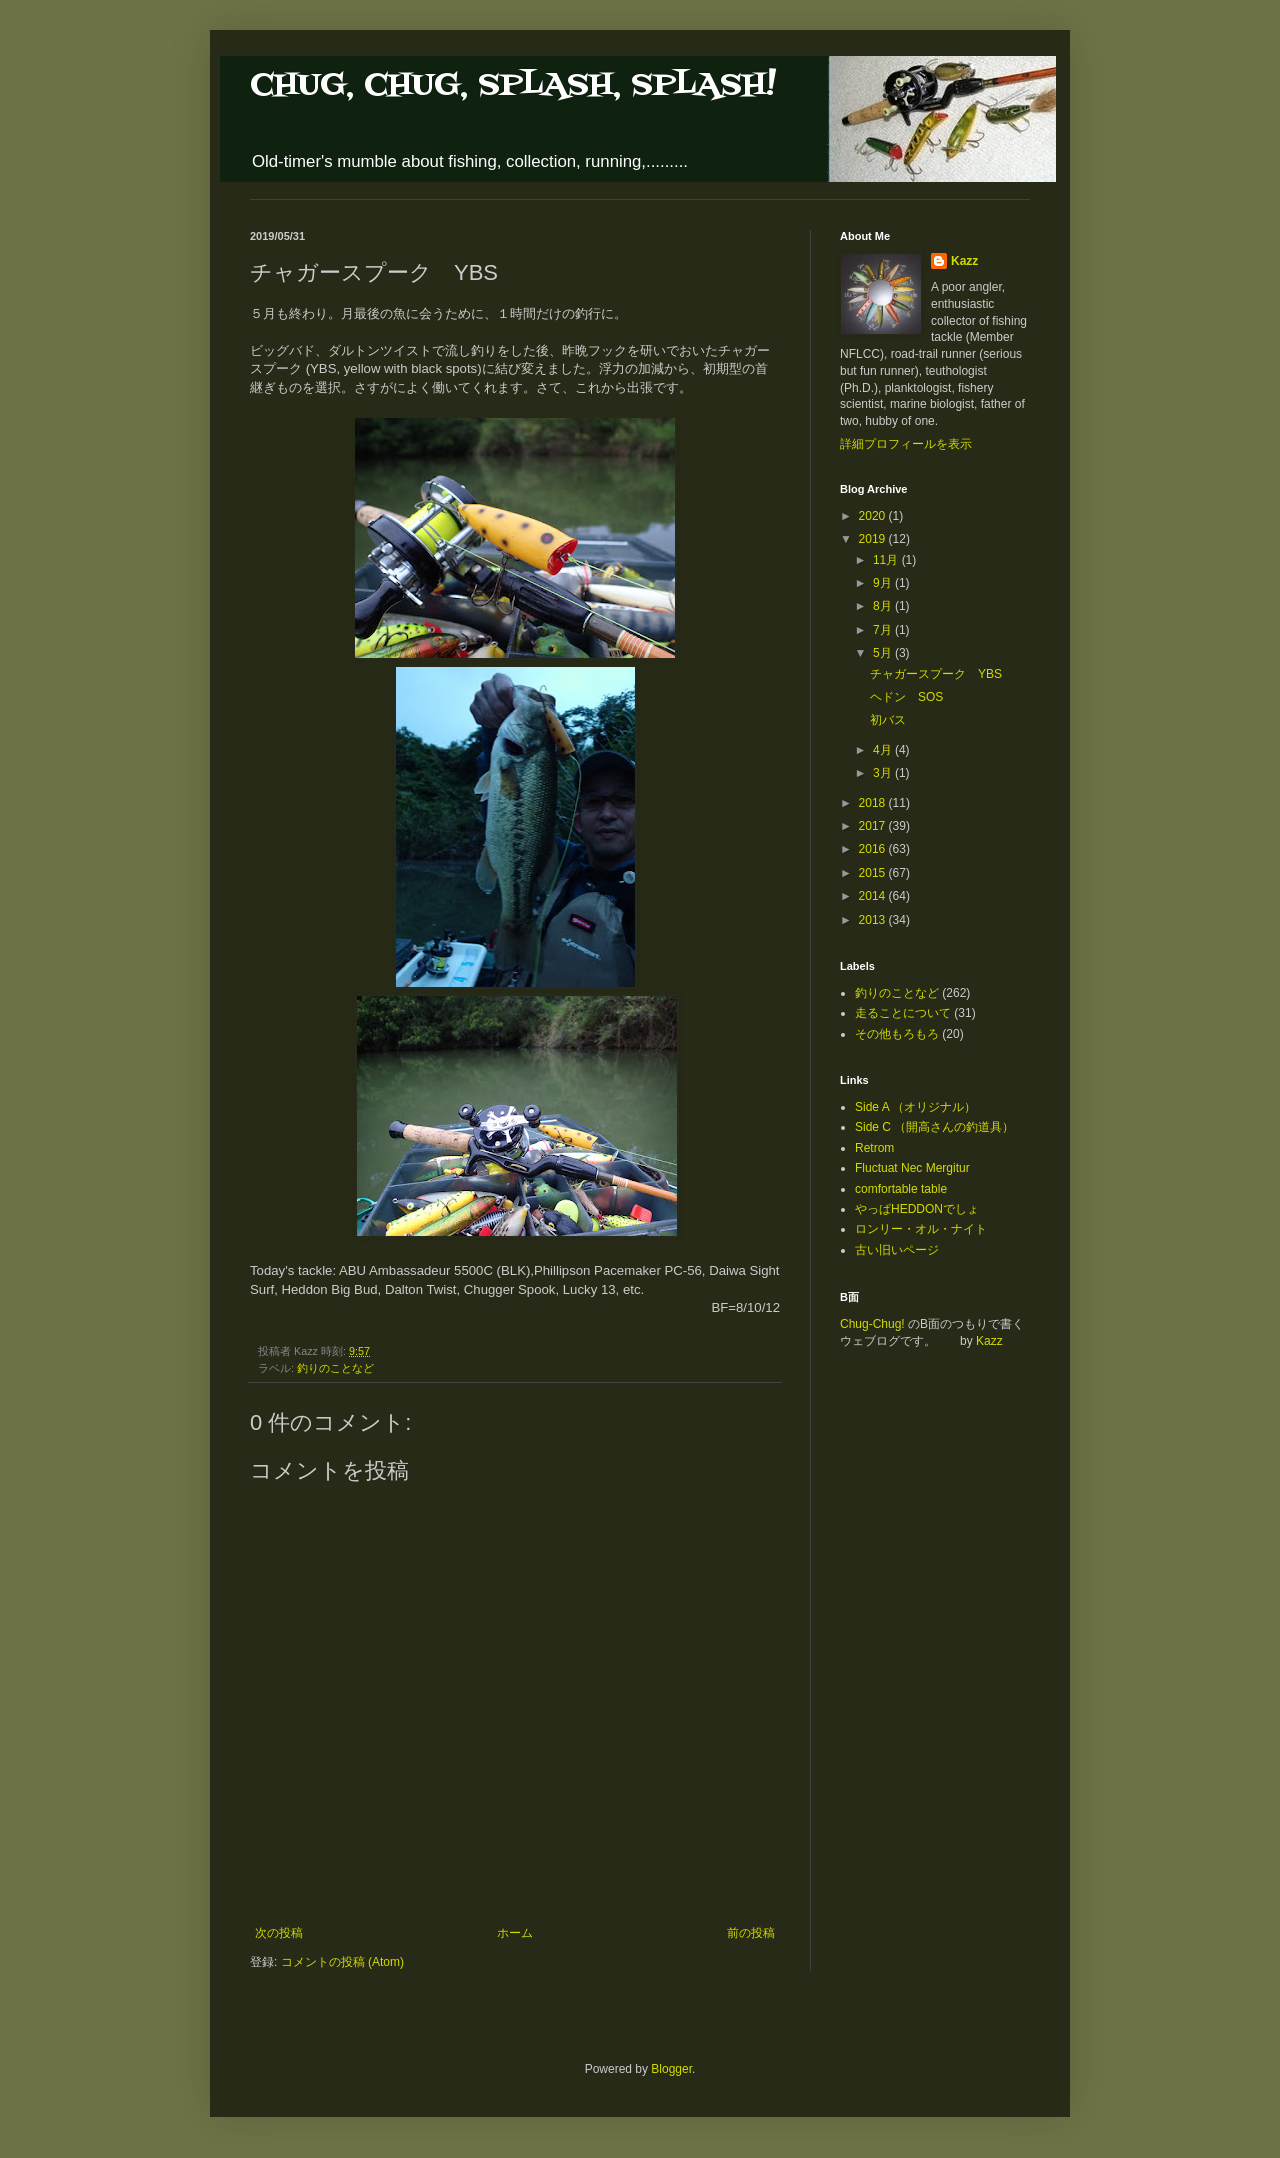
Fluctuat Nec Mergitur (912, 1168)
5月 (884, 653)
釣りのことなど (335, 1368)
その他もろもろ (897, 1034)
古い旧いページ (897, 1250)
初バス (888, 720)
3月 (884, 773)
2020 (874, 516)
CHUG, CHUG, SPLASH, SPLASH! (513, 85)
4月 (884, 750)
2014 (874, 896)
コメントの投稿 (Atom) (342, 1962)
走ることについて (903, 1013)
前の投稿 (751, 1933)
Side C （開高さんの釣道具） (934, 1127)
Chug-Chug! (872, 1324)
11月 (887, 560)
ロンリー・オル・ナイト (921, 1229)
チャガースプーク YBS (936, 674)
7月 (884, 630)
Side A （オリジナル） (915, 1107)
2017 (874, 826)
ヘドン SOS (906, 697)
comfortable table (901, 1189)
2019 (874, 539)
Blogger (671, 2069)
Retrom (874, 1148)
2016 (874, 849)
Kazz (964, 261)
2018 (874, 803)
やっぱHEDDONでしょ (917, 1209)
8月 (884, 606)
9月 (884, 583)
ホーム (515, 1933)
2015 (874, 873)
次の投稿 (279, 1933)
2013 (874, 920)
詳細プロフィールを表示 (906, 444)
